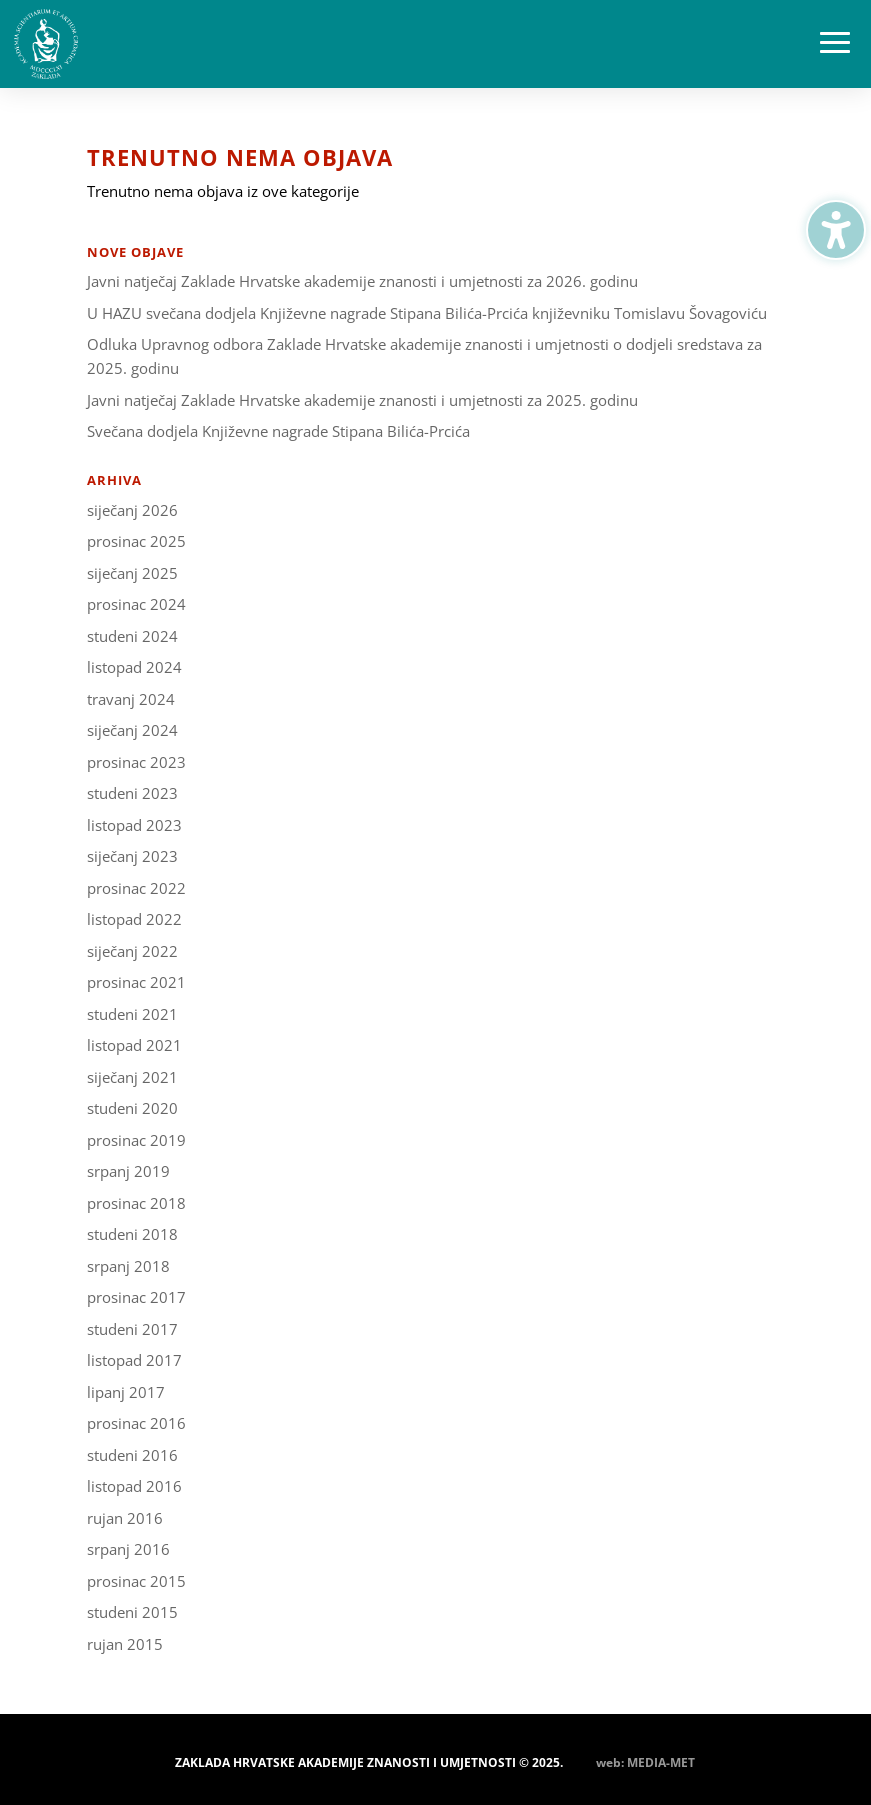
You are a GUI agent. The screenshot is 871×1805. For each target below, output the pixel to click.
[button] (835, 44)
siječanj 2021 (132, 1077)
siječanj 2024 (132, 730)
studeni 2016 (132, 1455)
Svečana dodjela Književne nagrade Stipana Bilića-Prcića (278, 431)
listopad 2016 (134, 1486)
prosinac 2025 (136, 541)
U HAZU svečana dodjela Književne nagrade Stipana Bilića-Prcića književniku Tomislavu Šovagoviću (427, 313)
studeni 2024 (132, 636)
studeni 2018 (132, 1234)
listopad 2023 (134, 825)
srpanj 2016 (128, 1549)
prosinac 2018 (136, 1203)
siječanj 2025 (132, 573)
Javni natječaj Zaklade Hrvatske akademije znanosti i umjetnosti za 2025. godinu (362, 400)
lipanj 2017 (126, 1392)
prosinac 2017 (136, 1297)
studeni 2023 (132, 793)
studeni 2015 (132, 1612)
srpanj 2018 (128, 1266)
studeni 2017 (132, 1329)
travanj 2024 (131, 699)
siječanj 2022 (132, 951)
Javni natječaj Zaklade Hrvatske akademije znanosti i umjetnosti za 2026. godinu (362, 281)
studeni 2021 (132, 1014)
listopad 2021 (134, 1045)
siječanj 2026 (132, 510)
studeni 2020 (132, 1108)
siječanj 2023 (132, 856)
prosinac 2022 (136, 888)
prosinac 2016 (136, 1423)
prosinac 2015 (136, 1581)
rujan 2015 (125, 1644)
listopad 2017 (134, 1360)
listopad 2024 (134, 667)
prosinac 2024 (136, 604)
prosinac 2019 (136, 1140)
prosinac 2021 (136, 982)
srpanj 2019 (128, 1171)
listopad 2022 (134, 919)
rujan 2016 (125, 1518)
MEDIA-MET (661, 1762)
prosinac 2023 (136, 762)
